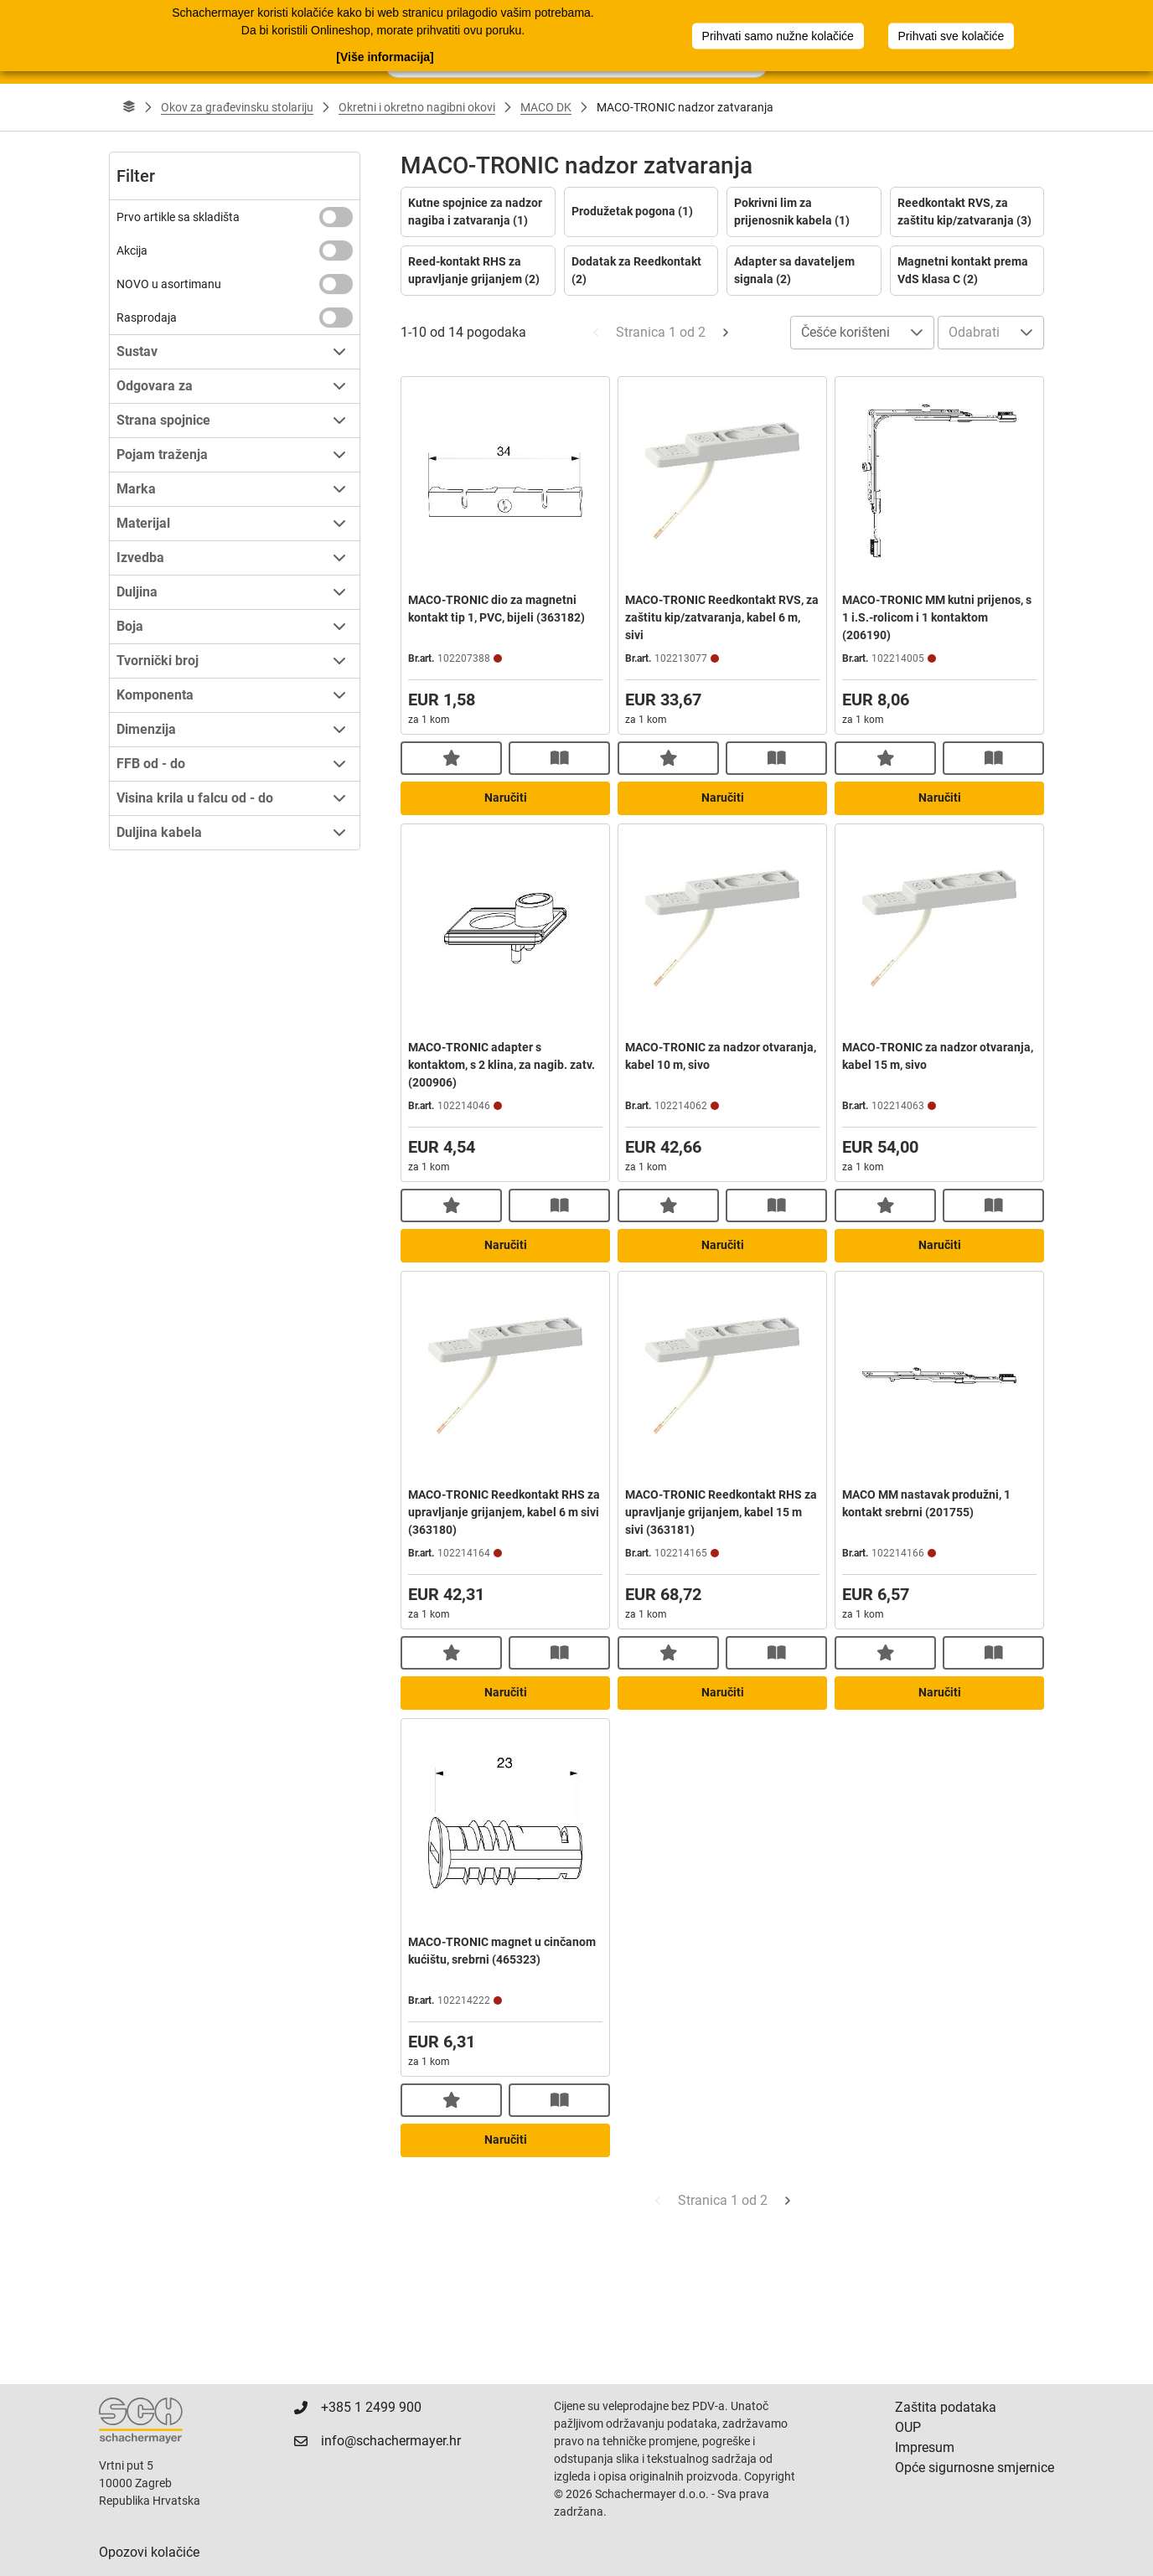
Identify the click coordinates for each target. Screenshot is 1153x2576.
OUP (908, 2427)
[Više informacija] (384, 55)
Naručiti (505, 797)
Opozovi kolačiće (149, 2552)
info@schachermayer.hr (391, 2441)
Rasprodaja (146, 317)
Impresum (924, 2447)
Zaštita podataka (945, 2407)
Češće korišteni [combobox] (845, 332)
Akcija (131, 250)
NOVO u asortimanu (168, 284)
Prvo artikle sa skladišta (178, 217)
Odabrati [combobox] (974, 332)
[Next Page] (725, 332)
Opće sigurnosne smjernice (974, 2467)
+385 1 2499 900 (371, 2407)
